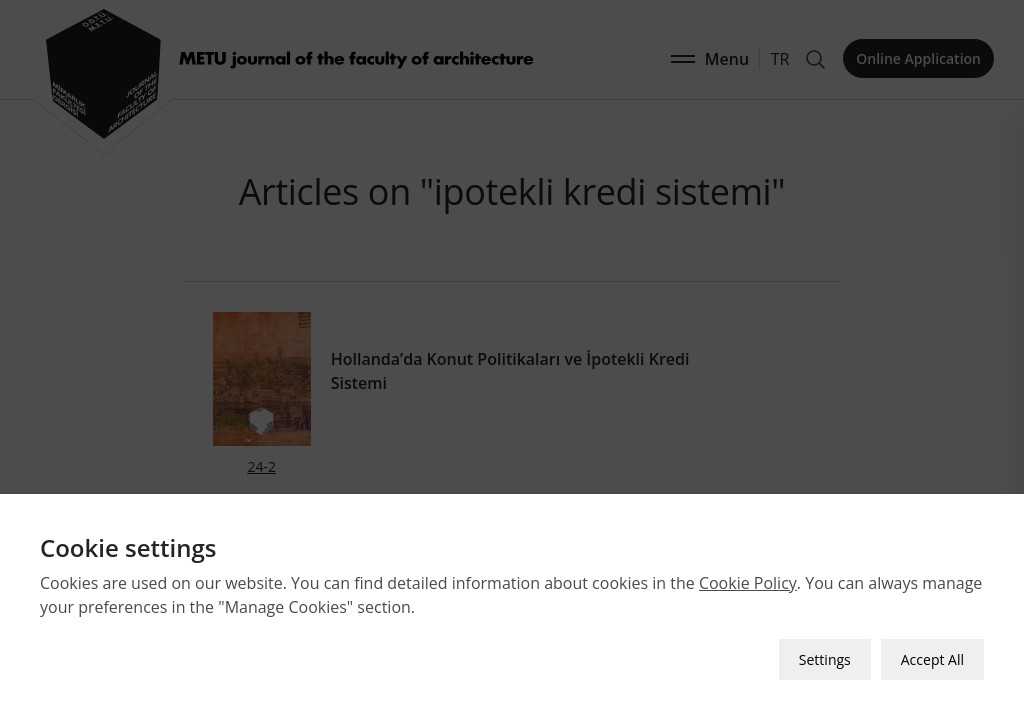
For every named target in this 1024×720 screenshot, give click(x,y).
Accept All (932, 659)
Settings (825, 659)
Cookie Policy (748, 583)
